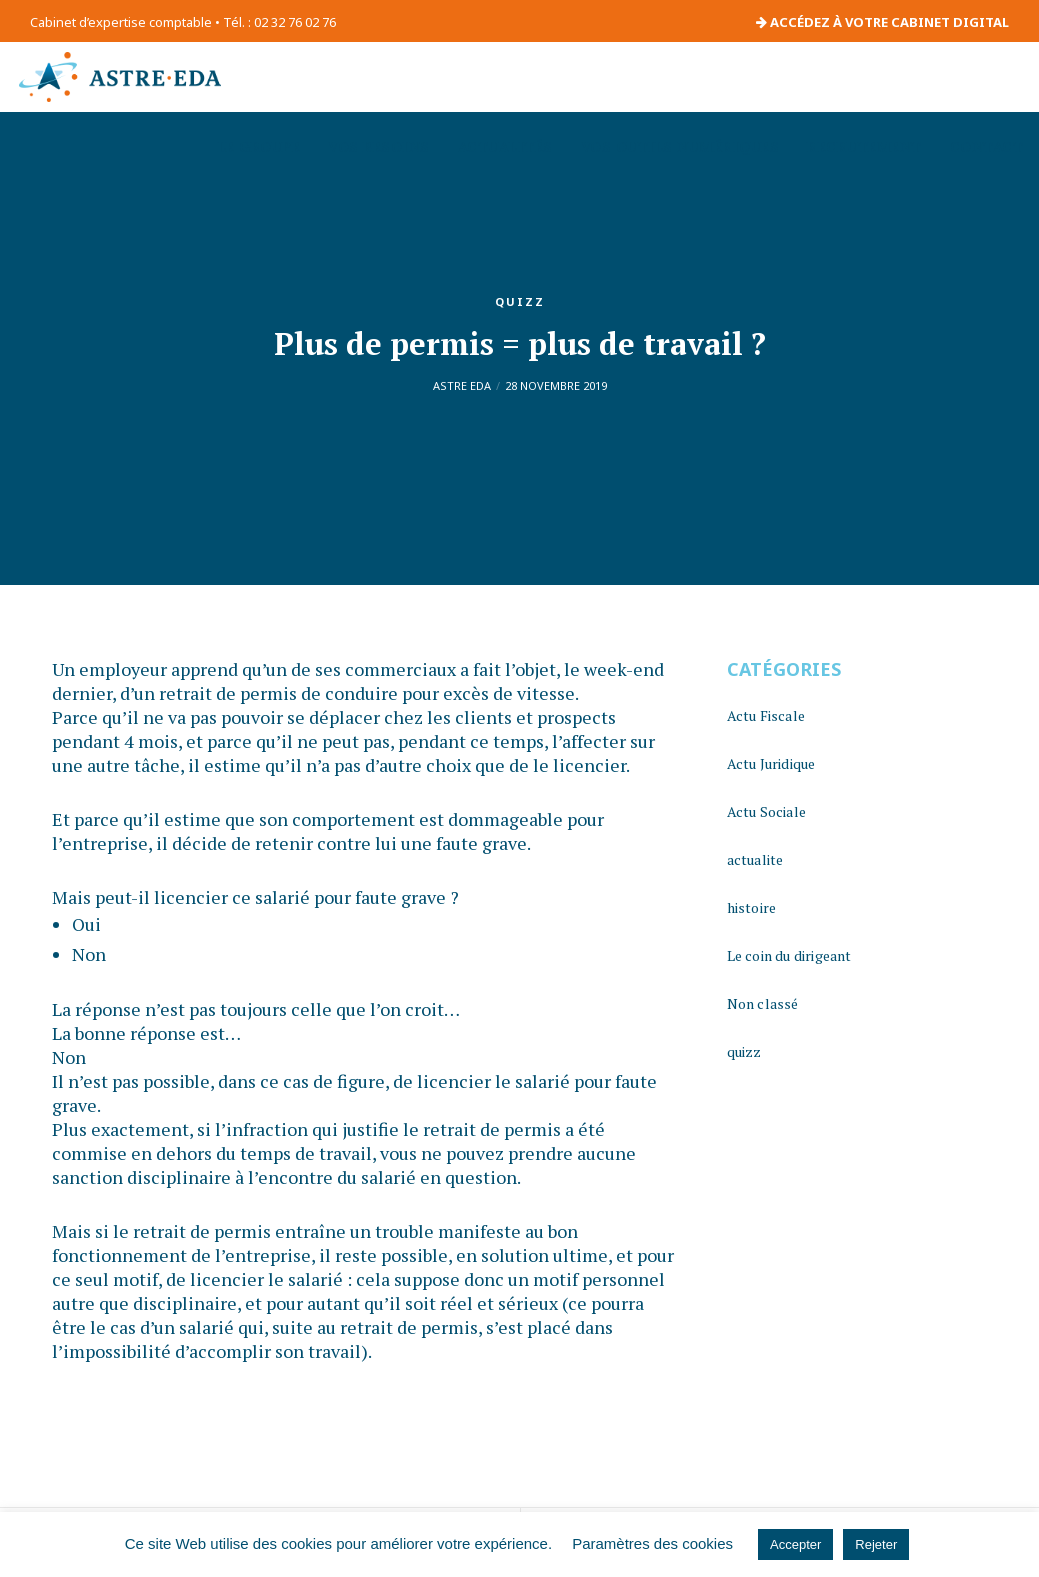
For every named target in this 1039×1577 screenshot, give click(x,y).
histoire (752, 907)
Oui (86, 924)
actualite (755, 859)
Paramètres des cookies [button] (652, 1543)
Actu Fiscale (766, 715)
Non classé (763, 1003)
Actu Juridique (771, 763)
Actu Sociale (766, 811)
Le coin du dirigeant (789, 955)
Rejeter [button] (876, 1544)
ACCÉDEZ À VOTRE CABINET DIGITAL (882, 22)
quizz (520, 301)
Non (89, 954)
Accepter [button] (795, 1544)
